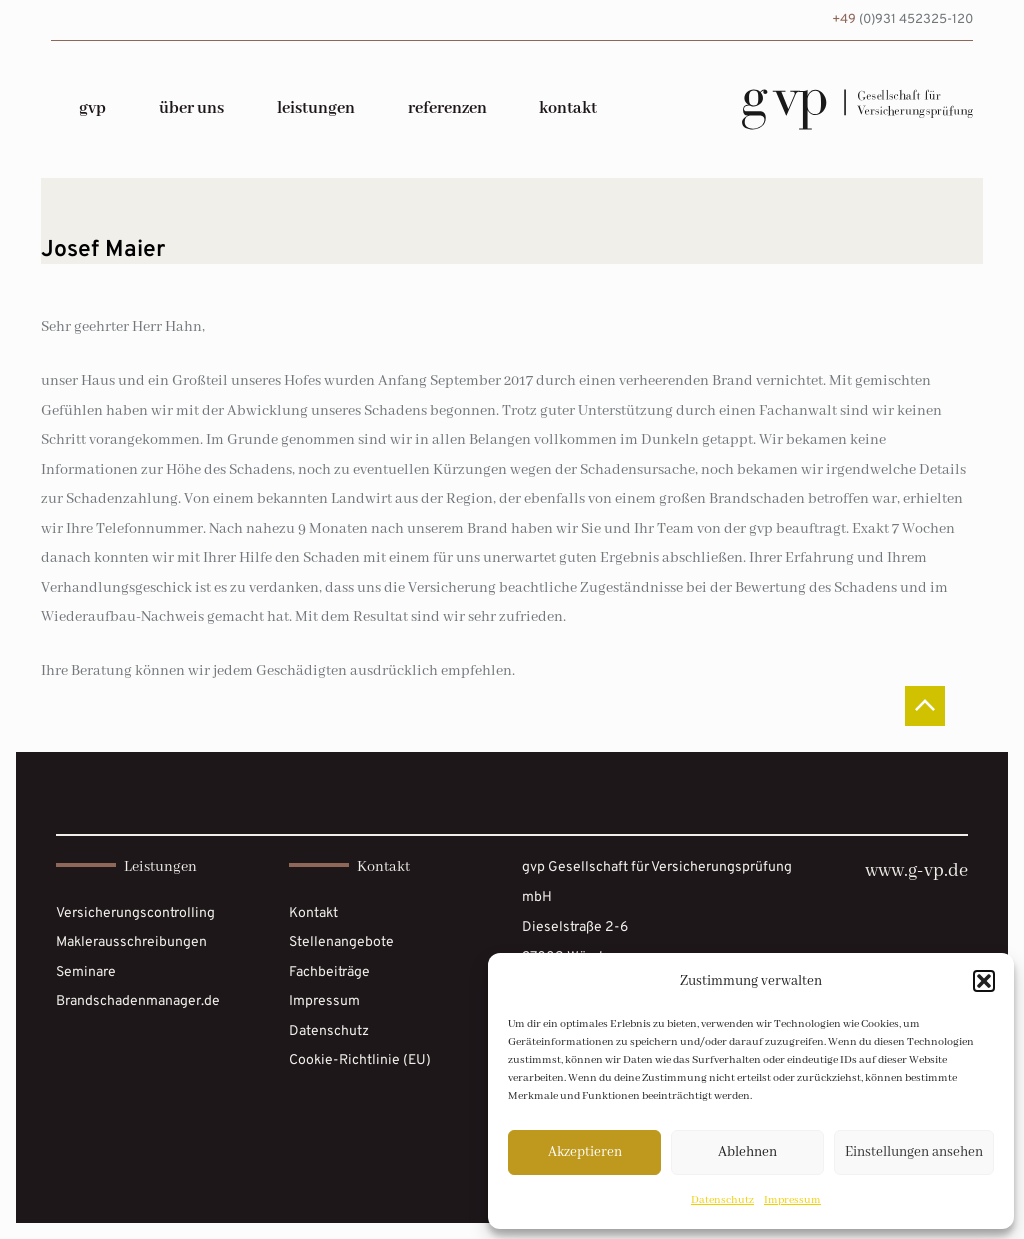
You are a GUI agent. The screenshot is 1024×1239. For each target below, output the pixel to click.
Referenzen (447, 108)
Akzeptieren (585, 1152)
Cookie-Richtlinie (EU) (360, 1060)
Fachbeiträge (329, 972)
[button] (984, 981)
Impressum (792, 1200)
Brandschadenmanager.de (138, 1001)
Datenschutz (722, 1200)
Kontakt (568, 108)
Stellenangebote (341, 942)
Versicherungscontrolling (135, 913)
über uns (191, 108)
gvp (92, 108)
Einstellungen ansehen (914, 1152)
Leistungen (316, 108)
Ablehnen (747, 1152)
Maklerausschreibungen (131, 942)
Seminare (86, 972)
